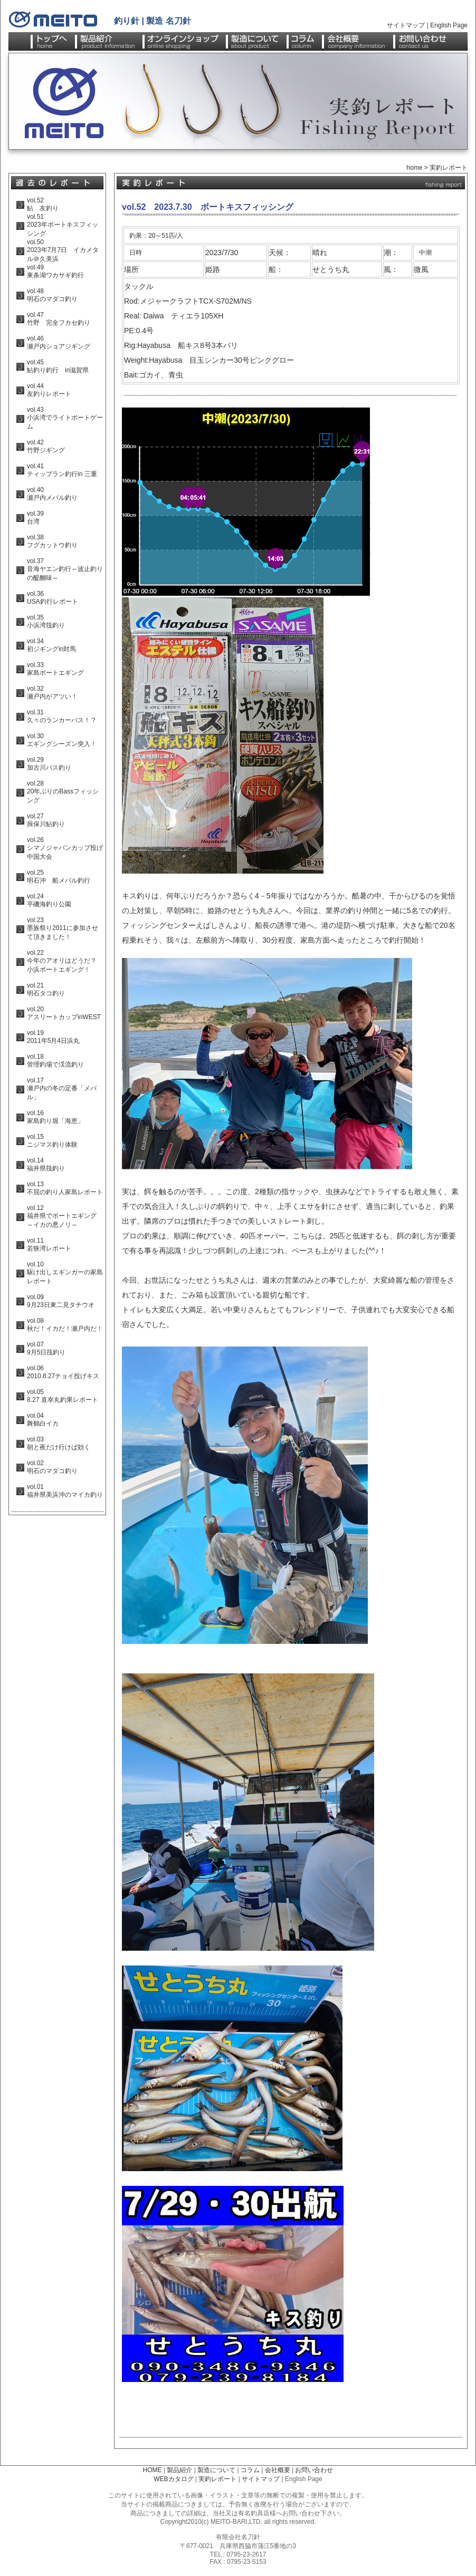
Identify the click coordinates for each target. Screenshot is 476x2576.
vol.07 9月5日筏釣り (46, 1348)
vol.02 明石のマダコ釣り (52, 1467)
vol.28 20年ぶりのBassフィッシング (63, 792)
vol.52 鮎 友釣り (43, 204)
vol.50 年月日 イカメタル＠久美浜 (63, 250)
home (414, 167)
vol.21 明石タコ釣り (46, 989)
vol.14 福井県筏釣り (46, 1164)
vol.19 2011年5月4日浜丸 (53, 1036)
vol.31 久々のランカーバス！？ (62, 716)
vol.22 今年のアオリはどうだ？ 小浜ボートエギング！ (62, 961)
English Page (449, 25)
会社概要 (277, 2470)
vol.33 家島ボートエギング (55, 668)
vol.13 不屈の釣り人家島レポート (65, 1188)
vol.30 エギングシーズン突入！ (62, 740)
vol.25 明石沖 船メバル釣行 (58, 876)
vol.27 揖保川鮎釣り (46, 820)
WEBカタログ (173, 2479)
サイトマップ (406, 25)
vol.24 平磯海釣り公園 (49, 900)
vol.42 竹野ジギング (46, 446)
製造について (216, 2470)
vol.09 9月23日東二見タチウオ (60, 1301)
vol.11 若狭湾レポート (49, 1244)
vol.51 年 (37, 220)
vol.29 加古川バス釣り (49, 763)
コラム (250, 2470)
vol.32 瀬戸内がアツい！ (52, 692)
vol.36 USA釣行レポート (52, 597)
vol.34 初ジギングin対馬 (51, 645)
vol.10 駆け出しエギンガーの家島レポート (65, 1273)
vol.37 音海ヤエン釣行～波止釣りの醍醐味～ (65, 569)
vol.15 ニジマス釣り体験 (52, 1140)
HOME (152, 2470)
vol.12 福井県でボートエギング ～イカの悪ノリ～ (65, 1216)
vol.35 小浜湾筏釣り (46, 621)
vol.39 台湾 (35, 517)
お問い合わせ (314, 2470)
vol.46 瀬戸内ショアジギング (58, 342)
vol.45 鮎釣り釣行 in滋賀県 (58, 366)
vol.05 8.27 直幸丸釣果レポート (62, 1395)
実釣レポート (449, 167)
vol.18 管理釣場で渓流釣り (55, 1060)
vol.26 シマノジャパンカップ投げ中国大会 (65, 848)
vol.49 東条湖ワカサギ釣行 (55, 271)
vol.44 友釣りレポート (49, 390)
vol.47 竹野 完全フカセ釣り (58, 318)
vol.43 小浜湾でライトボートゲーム (65, 418)
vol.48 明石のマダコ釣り (52, 295)
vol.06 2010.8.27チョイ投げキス (63, 1372)
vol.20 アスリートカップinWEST (64, 1013)
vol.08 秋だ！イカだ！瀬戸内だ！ (65, 1324)
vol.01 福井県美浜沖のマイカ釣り (65, 1490)
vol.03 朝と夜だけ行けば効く (58, 1443)
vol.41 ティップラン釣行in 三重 (62, 470)
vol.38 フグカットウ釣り (52, 541)
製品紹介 (179, 2470)
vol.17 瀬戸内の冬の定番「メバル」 (62, 1089)
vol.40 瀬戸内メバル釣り (52, 493)
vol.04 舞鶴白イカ (43, 1419)
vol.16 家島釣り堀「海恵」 (55, 1117)
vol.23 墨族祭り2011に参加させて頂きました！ (62, 928)
